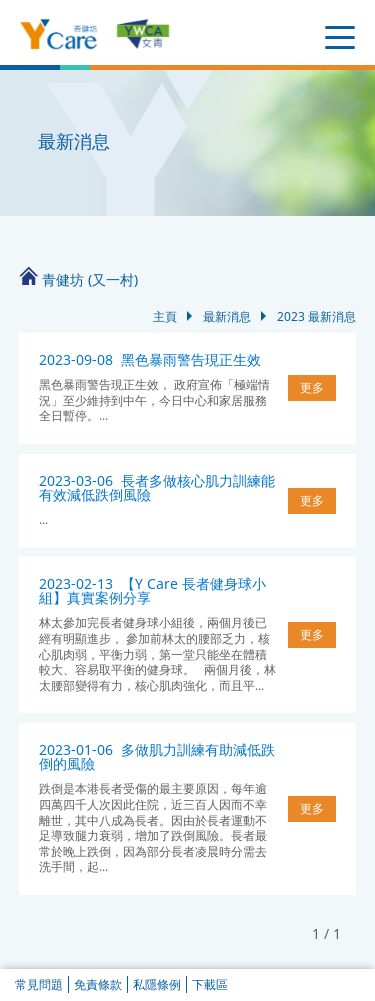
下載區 (210, 984)
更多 (312, 387)
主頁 (165, 316)
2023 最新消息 (316, 316)
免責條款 (98, 984)
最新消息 (227, 316)
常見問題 (39, 984)
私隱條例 (157, 984)
